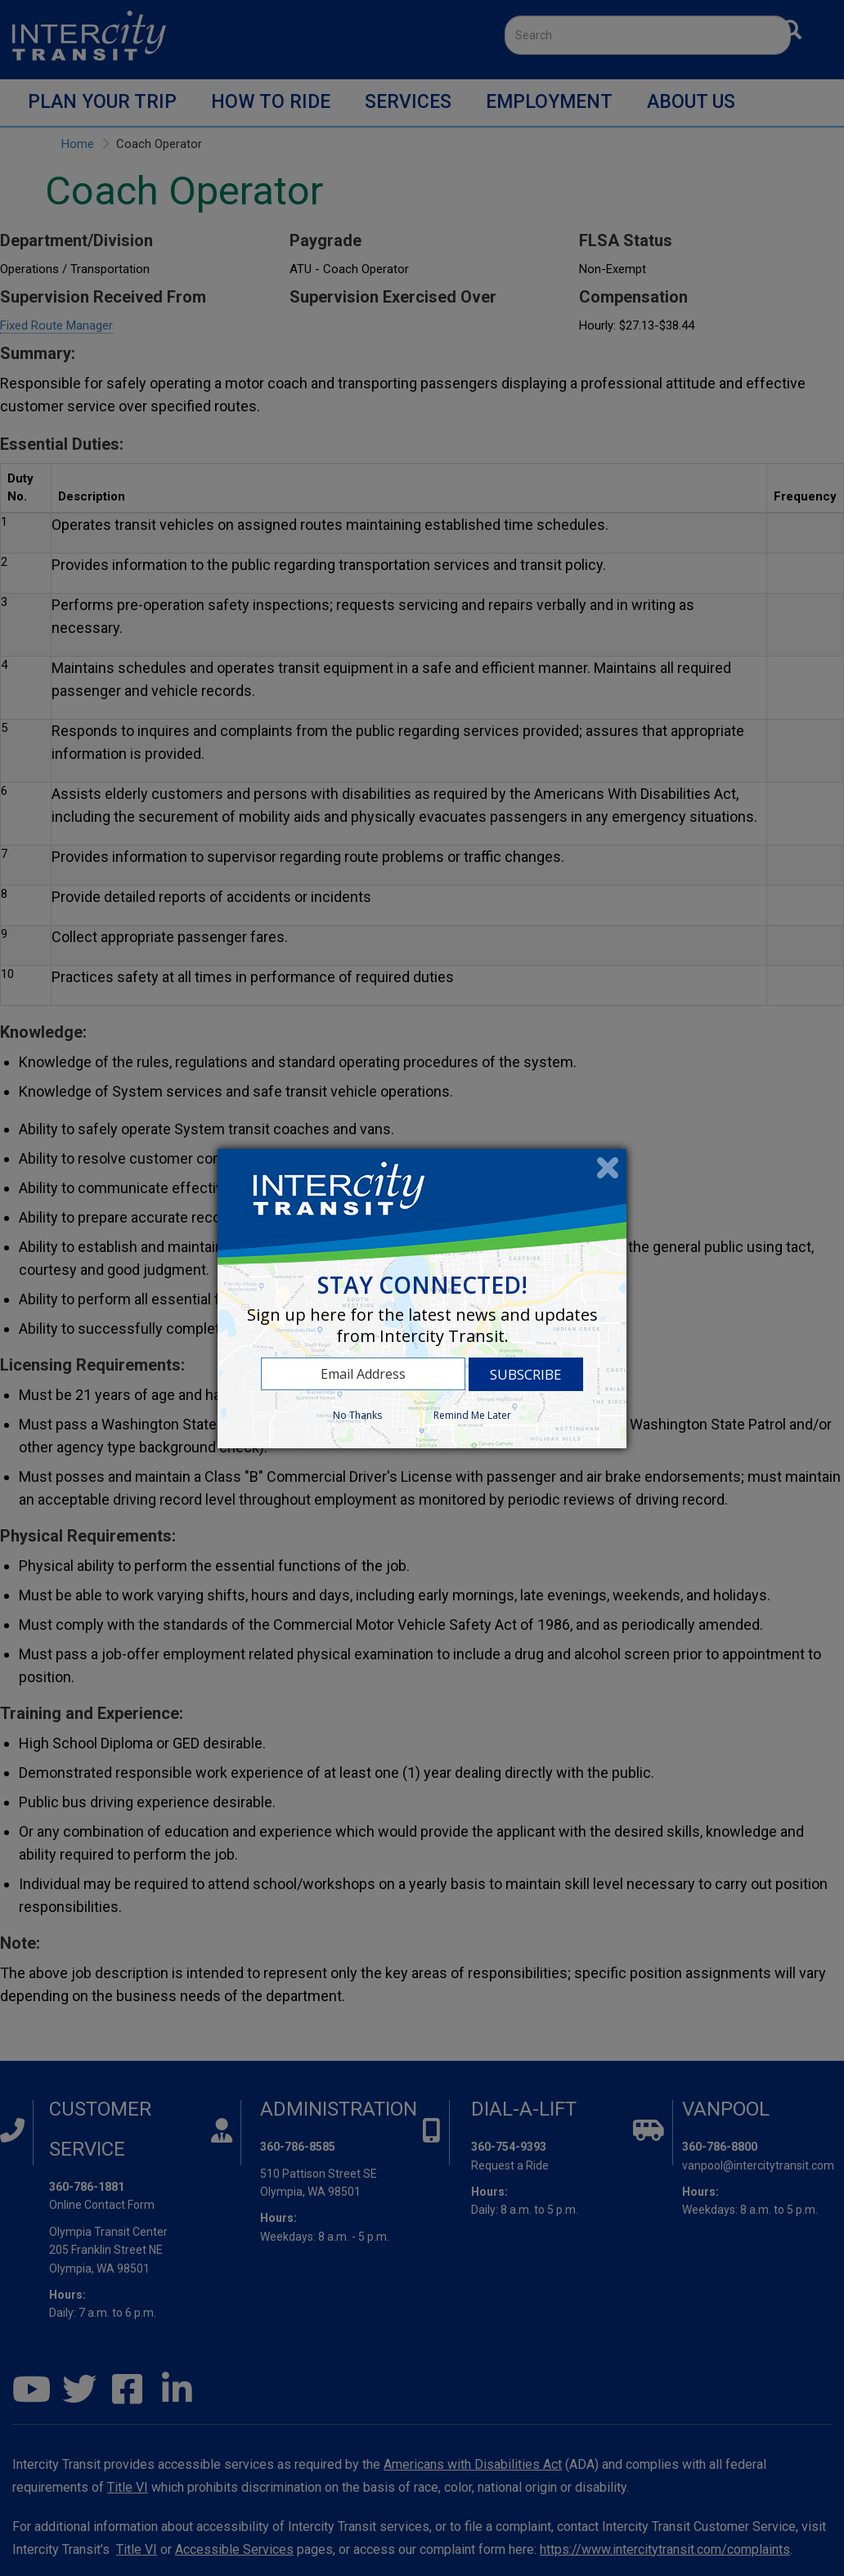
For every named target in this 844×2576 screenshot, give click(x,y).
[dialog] (422, 1298)
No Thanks (357, 1415)
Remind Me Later (472, 1415)
